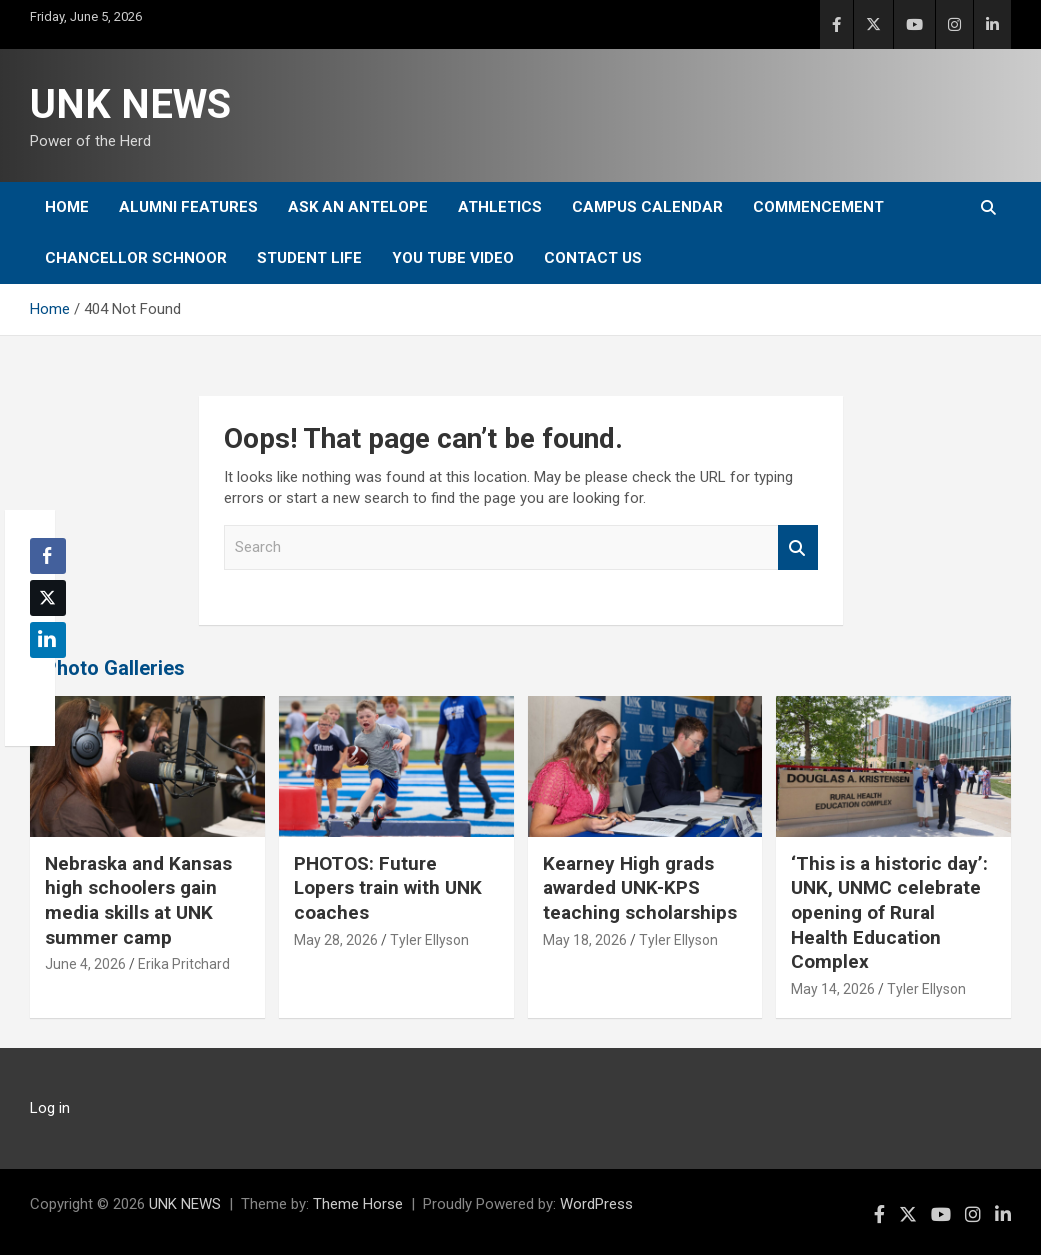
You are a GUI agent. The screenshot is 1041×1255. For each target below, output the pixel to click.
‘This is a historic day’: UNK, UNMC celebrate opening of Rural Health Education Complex (889, 913)
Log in (50, 1108)
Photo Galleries (114, 668)
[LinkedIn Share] (48, 640)
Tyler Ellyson (429, 940)
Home (67, 207)
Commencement (818, 207)
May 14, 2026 (833, 989)
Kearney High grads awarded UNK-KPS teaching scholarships (640, 888)
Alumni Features (188, 207)
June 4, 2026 (85, 964)
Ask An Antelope (358, 207)
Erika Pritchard (184, 964)
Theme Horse (358, 1204)
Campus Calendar (647, 207)
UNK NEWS (130, 104)
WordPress (596, 1204)
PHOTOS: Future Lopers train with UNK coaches (388, 888)
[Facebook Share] (48, 556)
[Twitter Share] (48, 598)
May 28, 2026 (336, 940)
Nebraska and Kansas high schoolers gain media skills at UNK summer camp (138, 900)
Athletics (500, 207)
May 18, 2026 (585, 940)
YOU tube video (453, 258)
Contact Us (593, 258)
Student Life (309, 258)
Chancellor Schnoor (136, 258)
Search (798, 547)
